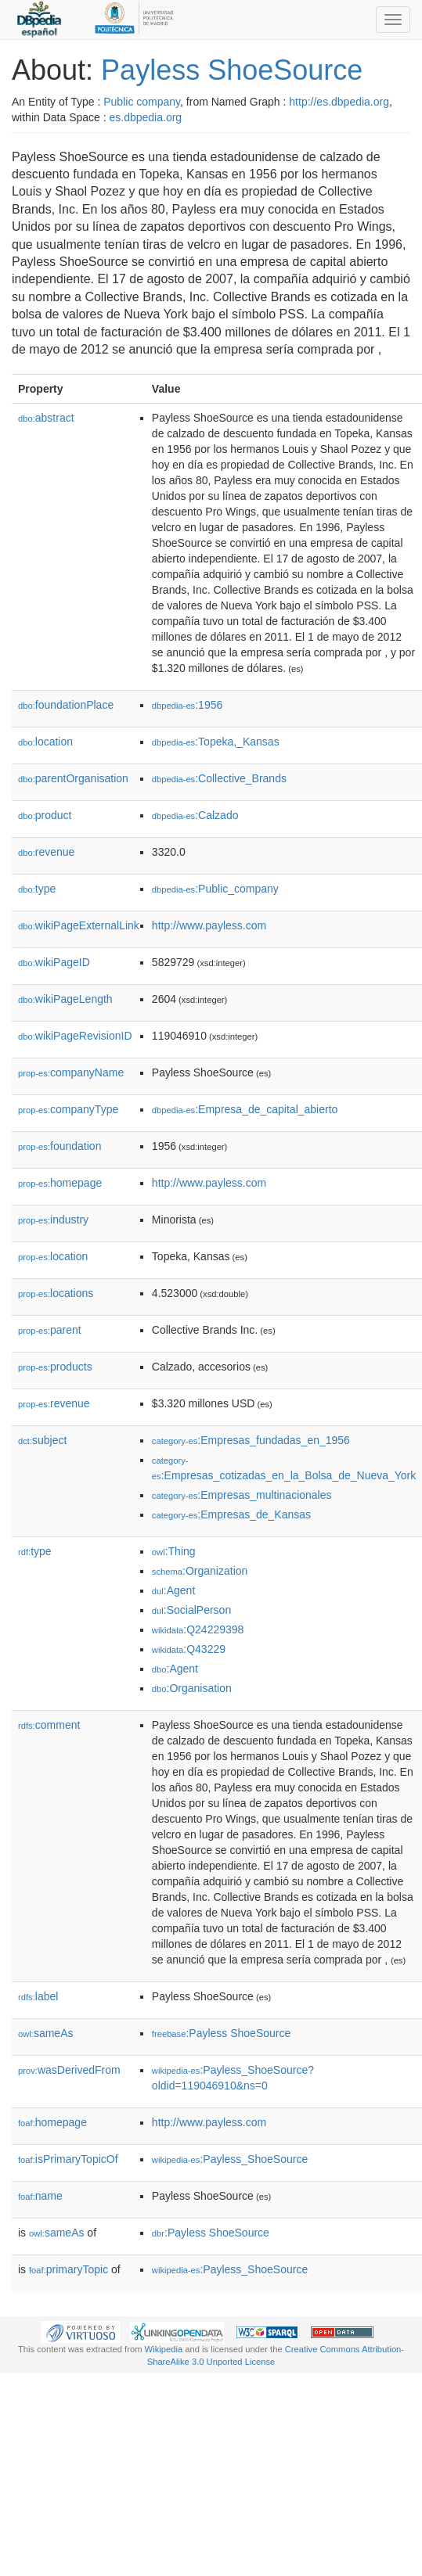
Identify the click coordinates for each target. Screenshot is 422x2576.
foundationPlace (66, 705)
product (44, 815)
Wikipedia (164, 2349)
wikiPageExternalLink (78, 925)
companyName (71, 1072)
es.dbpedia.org (146, 117)
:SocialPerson (191, 1610)
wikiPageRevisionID (75, 1035)
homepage (60, 1183)
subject (42, 1440)
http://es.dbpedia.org (339, 101)
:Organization (199, 1571)
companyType (68, 1109)
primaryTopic (68, 2269)
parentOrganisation (73, 778)
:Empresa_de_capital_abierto (244, 1109)
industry (53, 1219)
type (37, 888)
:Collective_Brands (219, 778)
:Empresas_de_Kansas (231, 1514)
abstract (46, 417)
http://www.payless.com (209, 925)
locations (55, 1293)
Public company (141, 101)
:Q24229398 (198, 1629)
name (40, 2196)
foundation (59, 1146)
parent (49, 1330)
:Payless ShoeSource (221, 2033)
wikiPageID (54, 962)
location (45, 741)
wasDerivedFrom (69, 2070)
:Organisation (192, 1688)
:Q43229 (188, 1649)
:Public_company (215, 888)
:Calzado (195, 815)
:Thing (174, 1551)
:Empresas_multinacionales (242, 1495)
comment (49, 1725)
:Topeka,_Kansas (216, 741)
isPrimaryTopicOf (68, 2159)
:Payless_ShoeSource (230, 2159)
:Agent (173, 1590)
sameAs (45, 2033)
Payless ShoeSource (231, 70)
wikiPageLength (65, 999)
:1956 (187, 705)
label (38, 1996)
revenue (46, 852)
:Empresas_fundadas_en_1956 (251, 1440)
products (55, 1366)
